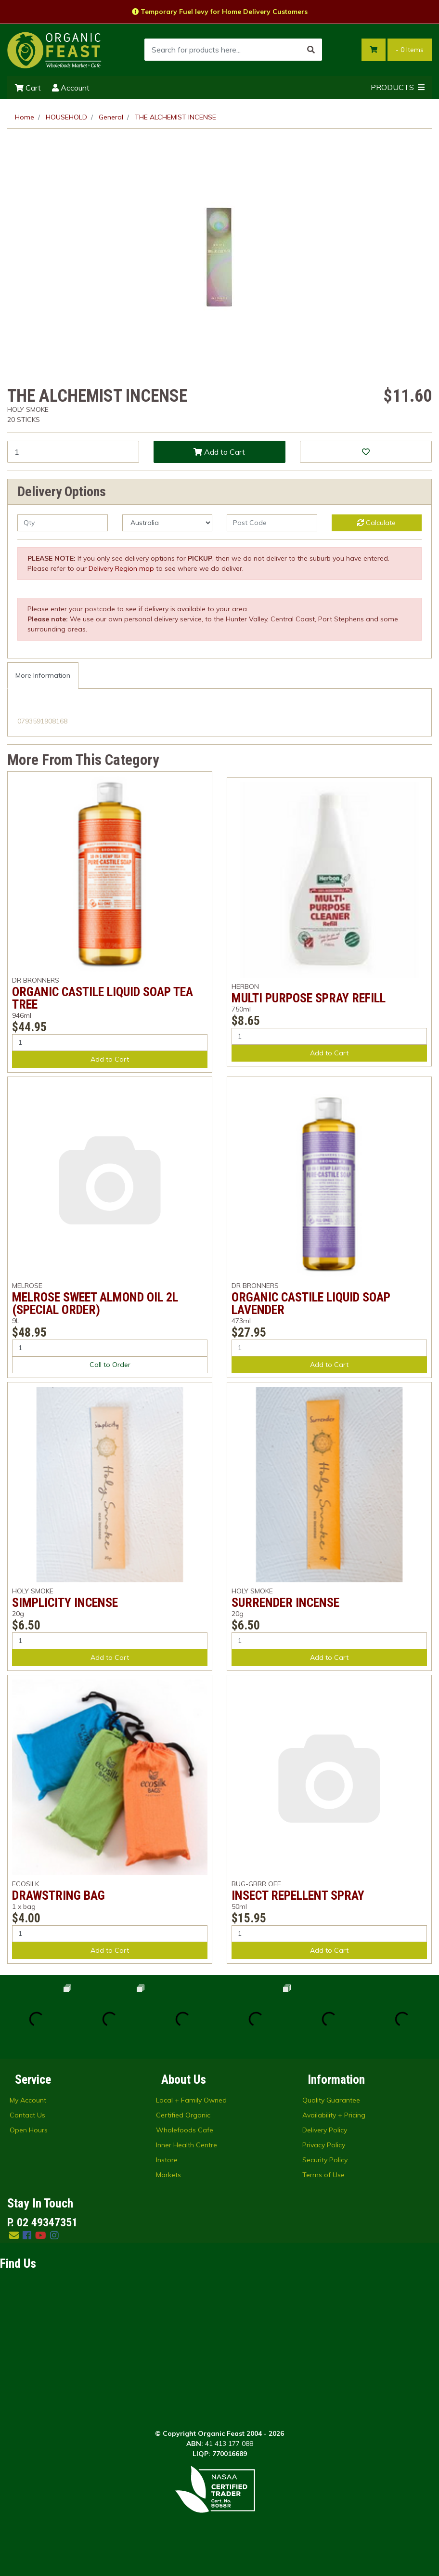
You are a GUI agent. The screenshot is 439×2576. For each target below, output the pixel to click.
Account (71, 87)
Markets (168, 2174)
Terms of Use (323, 2174)
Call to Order (110, 1364)
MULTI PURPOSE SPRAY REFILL (309, 998)
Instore (167, 2159)
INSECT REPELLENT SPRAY (298, 1895)
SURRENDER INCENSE (285, 1602)
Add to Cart (219, 452)
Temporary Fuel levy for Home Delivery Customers (220, 11)
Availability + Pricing (333, 2115)
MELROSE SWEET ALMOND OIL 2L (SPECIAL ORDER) (95, 1303)
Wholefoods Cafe (184, 2130)
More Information (42, 675)
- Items (410, 49)
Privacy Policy (323, 2145)
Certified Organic (183, 2115)
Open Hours (29, 2130)
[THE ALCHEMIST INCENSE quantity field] (73, 452)
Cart (28, 87)
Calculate (376, 522)
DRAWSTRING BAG (58, 1895)
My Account (28, 2100)
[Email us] (14, 2235)
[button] (366, 452)
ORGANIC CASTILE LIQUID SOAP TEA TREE (102, 998)
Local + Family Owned (191, 2100)
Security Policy (325, 2159)
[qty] (62, 522)
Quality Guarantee (331, 2100)
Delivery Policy (324, 2130)
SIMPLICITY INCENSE (65, 1602)
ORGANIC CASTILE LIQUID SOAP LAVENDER (311, 1303)
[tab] (42, 675)
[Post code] (272, 522)
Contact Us (27, 2115)
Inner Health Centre (186, 2145)
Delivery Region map (121, 568)
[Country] (167, 522)
